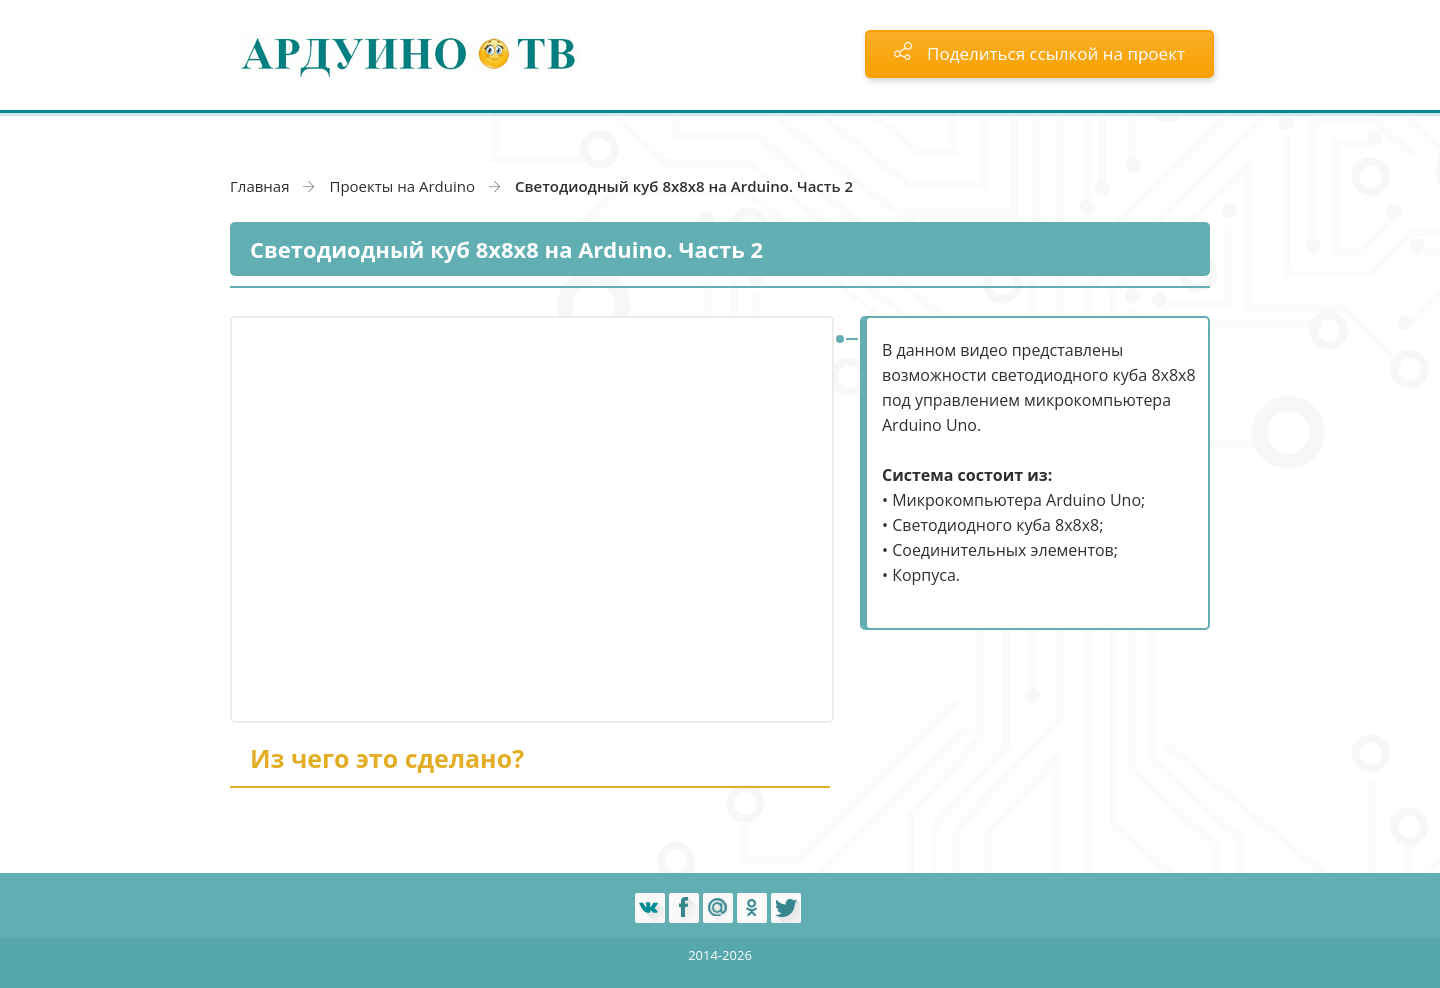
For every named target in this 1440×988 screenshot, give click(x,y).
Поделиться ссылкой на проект (1039, 53)
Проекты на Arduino (402, 186)
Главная (259, 186)
